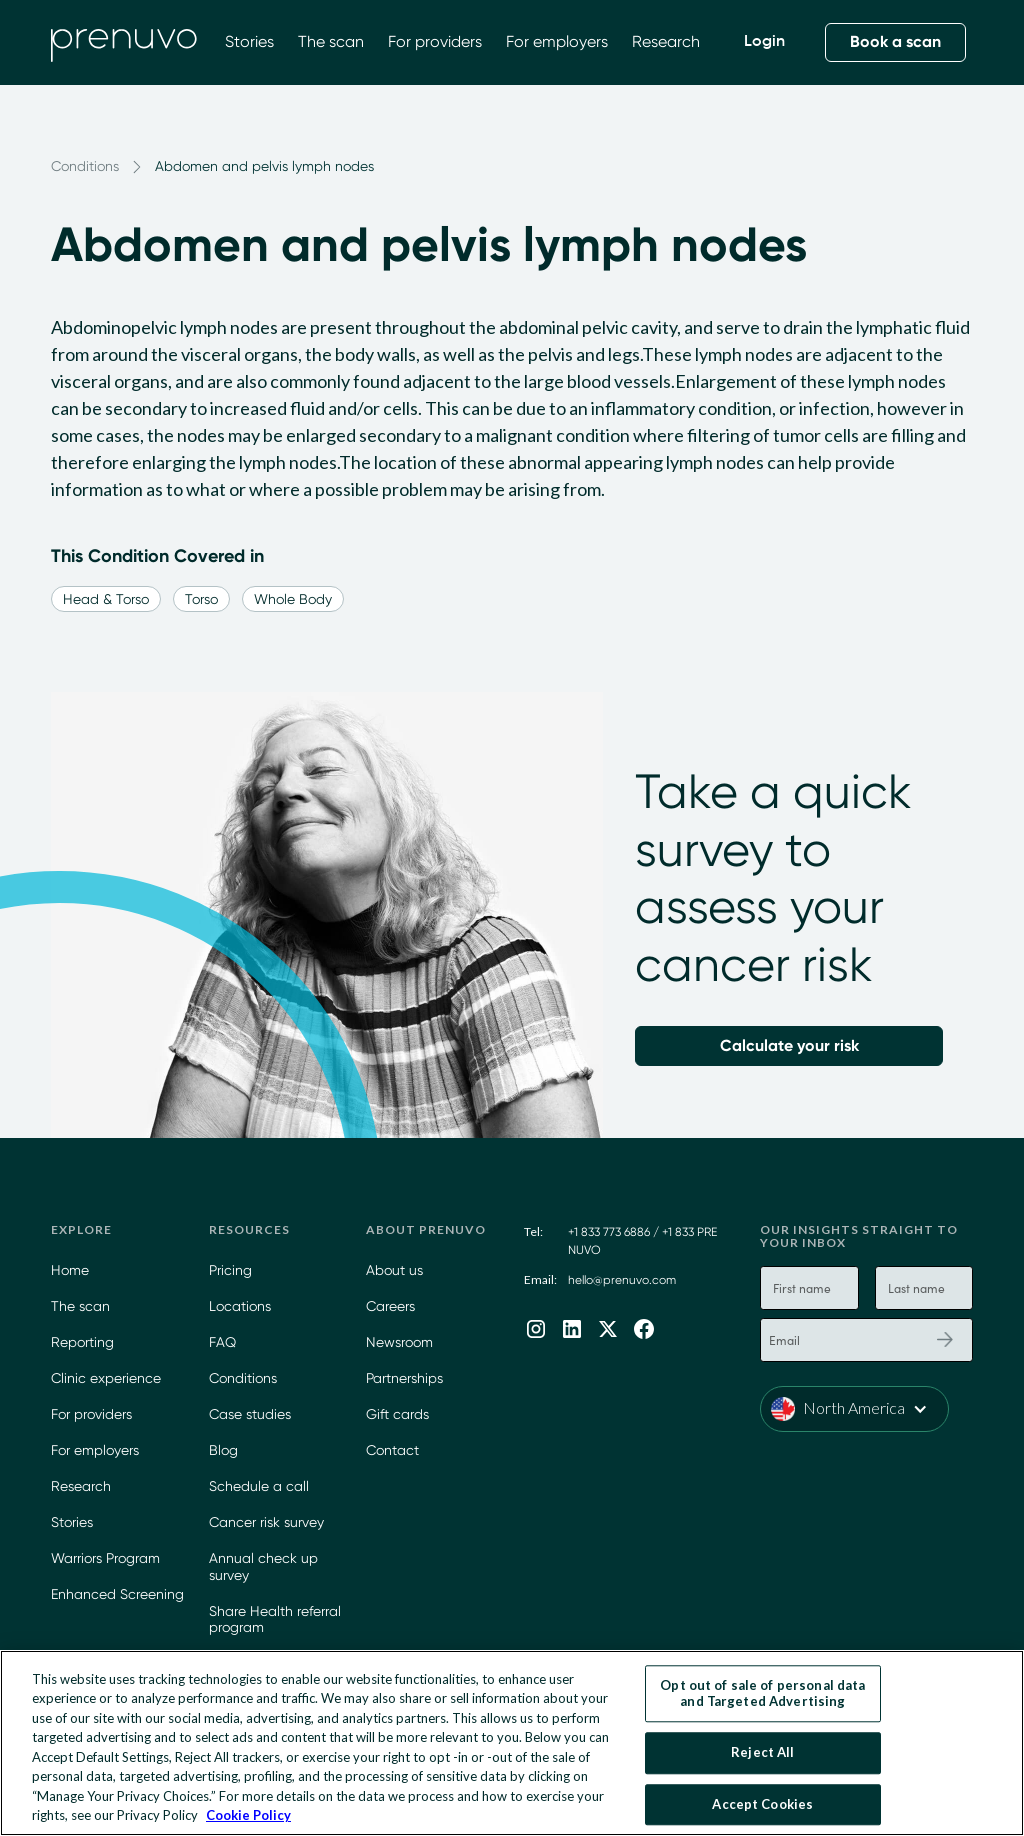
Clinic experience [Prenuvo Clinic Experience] (106, 1378)
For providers (435, 41)
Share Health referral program (275, 1619)
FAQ (222, 1342)
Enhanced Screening (117, 1594)
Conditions (243, 1378)
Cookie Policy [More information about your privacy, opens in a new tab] (248, 1815)
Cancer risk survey (266, 1522)
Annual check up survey (263, 1566)
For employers (557, 41)
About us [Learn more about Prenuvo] (394, 1270)
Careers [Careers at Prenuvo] (390, 1306)
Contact (392, 1450)
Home (70, 1270)
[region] (512, 1743)
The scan (331, 41)
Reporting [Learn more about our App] (82, 1342)
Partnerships (404, 1378)
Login (764, 42)
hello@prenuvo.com (622, 1280)
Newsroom (399, 1342)
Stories (249, 41)
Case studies (250, 1414)
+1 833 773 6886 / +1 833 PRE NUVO (642, 1241)
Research (666, 41)
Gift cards (397, 1414)
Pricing (230, 1270)
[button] (854, 1409)
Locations (240, 1306)
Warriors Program (105, 1558)
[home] (124, 42)
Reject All (762, 1752)
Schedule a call (259, 1486)
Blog (223, 1450)
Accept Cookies (762, 1804)
